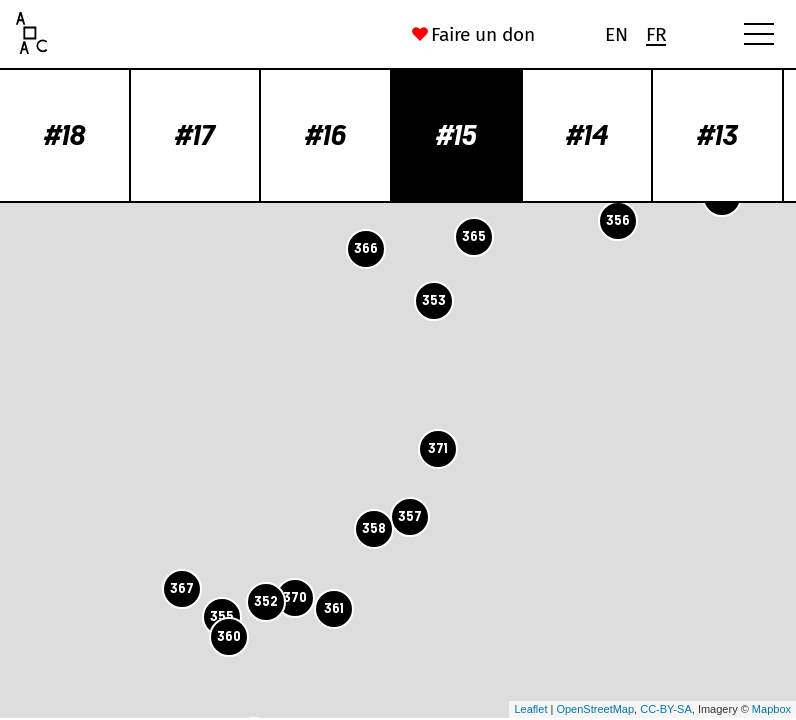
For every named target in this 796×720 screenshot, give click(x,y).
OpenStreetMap (595, 709)
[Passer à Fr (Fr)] (656, 34)
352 (266, 601)
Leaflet (530, 709)
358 (374, 528)
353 (434, 300)
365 (474, 236)
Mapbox (771, 709)
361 (334, 608)
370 (295, 597)
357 (410, 516)
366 (366, 248)
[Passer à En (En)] (616, 34)
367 (182, 588)
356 (618, 220)
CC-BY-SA (666, 709)
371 (438, 448)
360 (229, 636)
